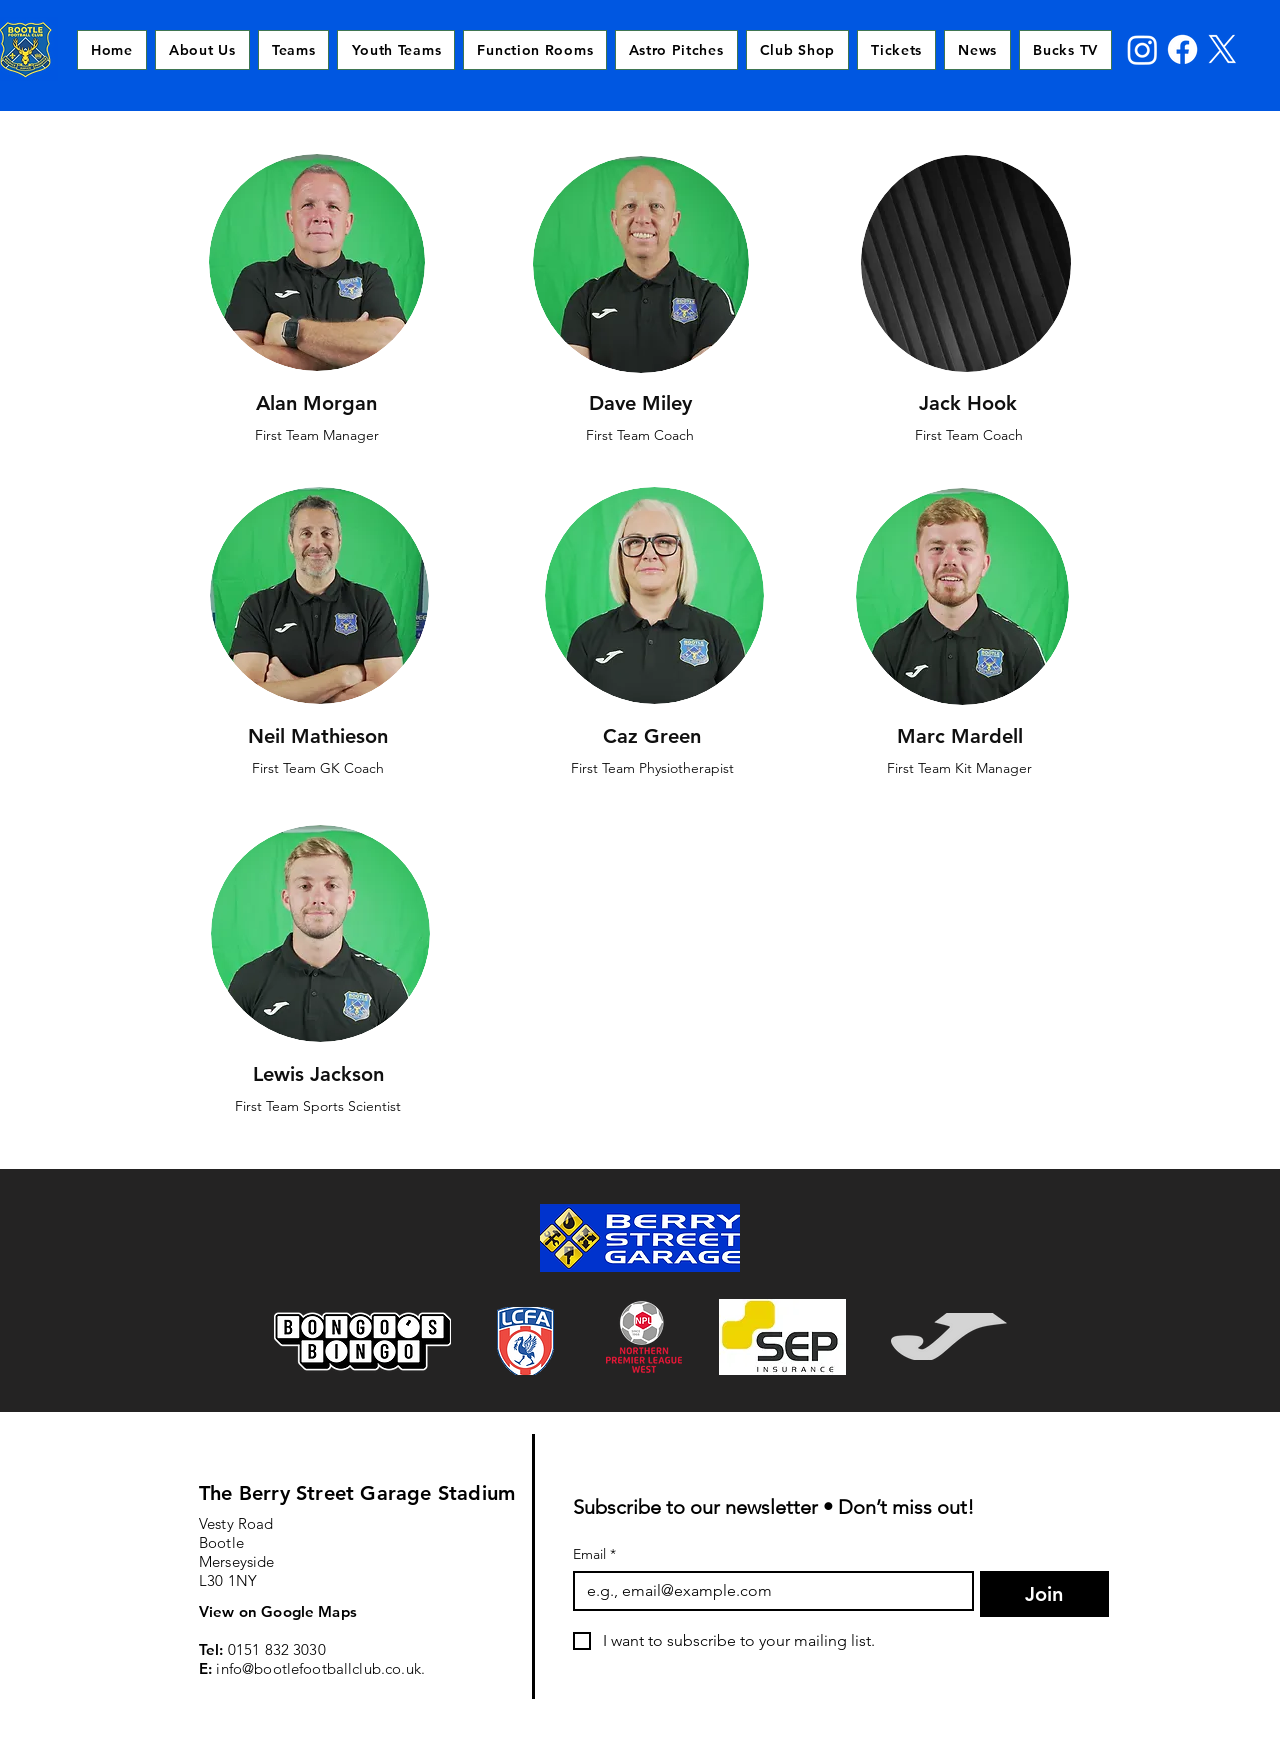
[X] (1222, 49)
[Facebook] (1182, 49)
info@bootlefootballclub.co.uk (318, 1668)
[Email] (767, 1591)
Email (594, 1554)
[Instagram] (1142, 49)
